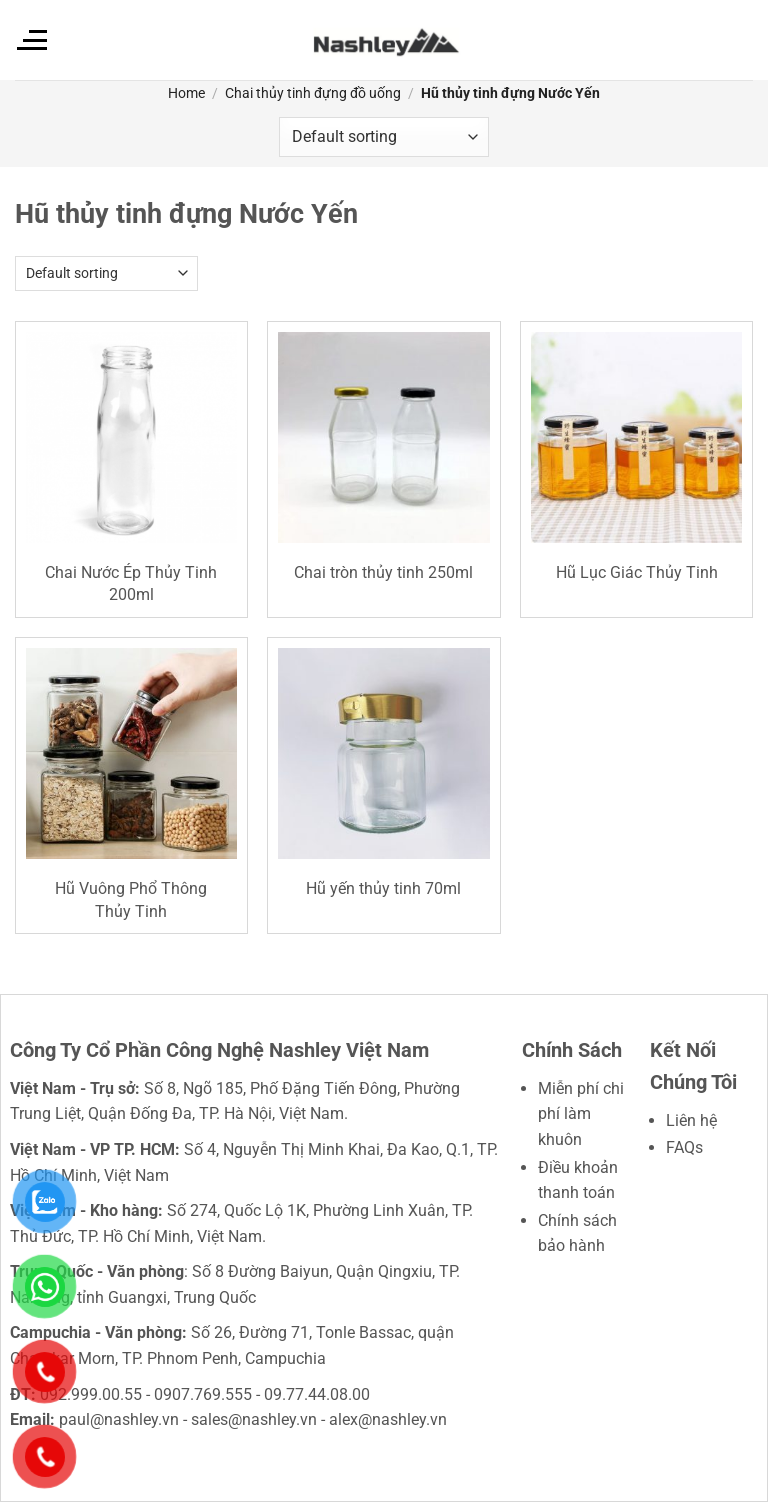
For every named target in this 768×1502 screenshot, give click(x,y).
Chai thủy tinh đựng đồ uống (313, 93)
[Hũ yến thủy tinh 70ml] (383, 753)
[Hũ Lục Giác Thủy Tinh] (636, 437)
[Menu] (31, 40)
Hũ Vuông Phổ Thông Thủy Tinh (131, 899)
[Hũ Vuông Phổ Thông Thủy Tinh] (131, 753)
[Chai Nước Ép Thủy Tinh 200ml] (131, 437)
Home (186, 93)
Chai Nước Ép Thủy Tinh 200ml (131, 583)
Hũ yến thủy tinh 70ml (383, 888)
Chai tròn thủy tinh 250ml (383, 572)
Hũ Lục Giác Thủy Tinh (637, 572)
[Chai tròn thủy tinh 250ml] (383, 437)
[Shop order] (384, 137)
